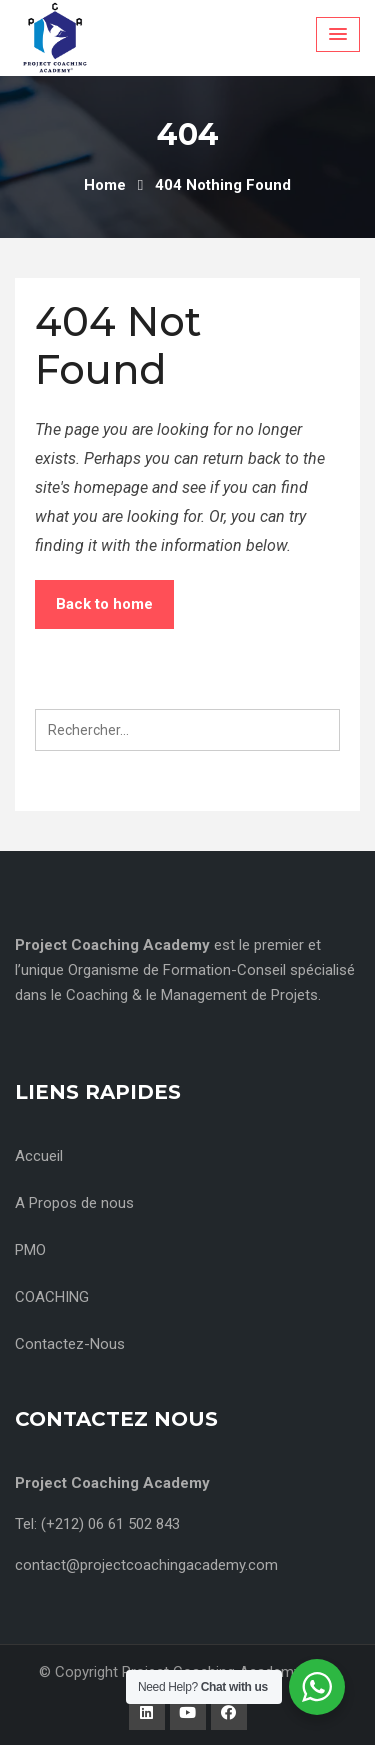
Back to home (104, 604)
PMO (30, 1250)
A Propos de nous (74, 1203)
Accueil (39, 1156)
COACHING (52, 1297)
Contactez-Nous (70, 1344)
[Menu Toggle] (338, 34)
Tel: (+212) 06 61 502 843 (97, 1524)
